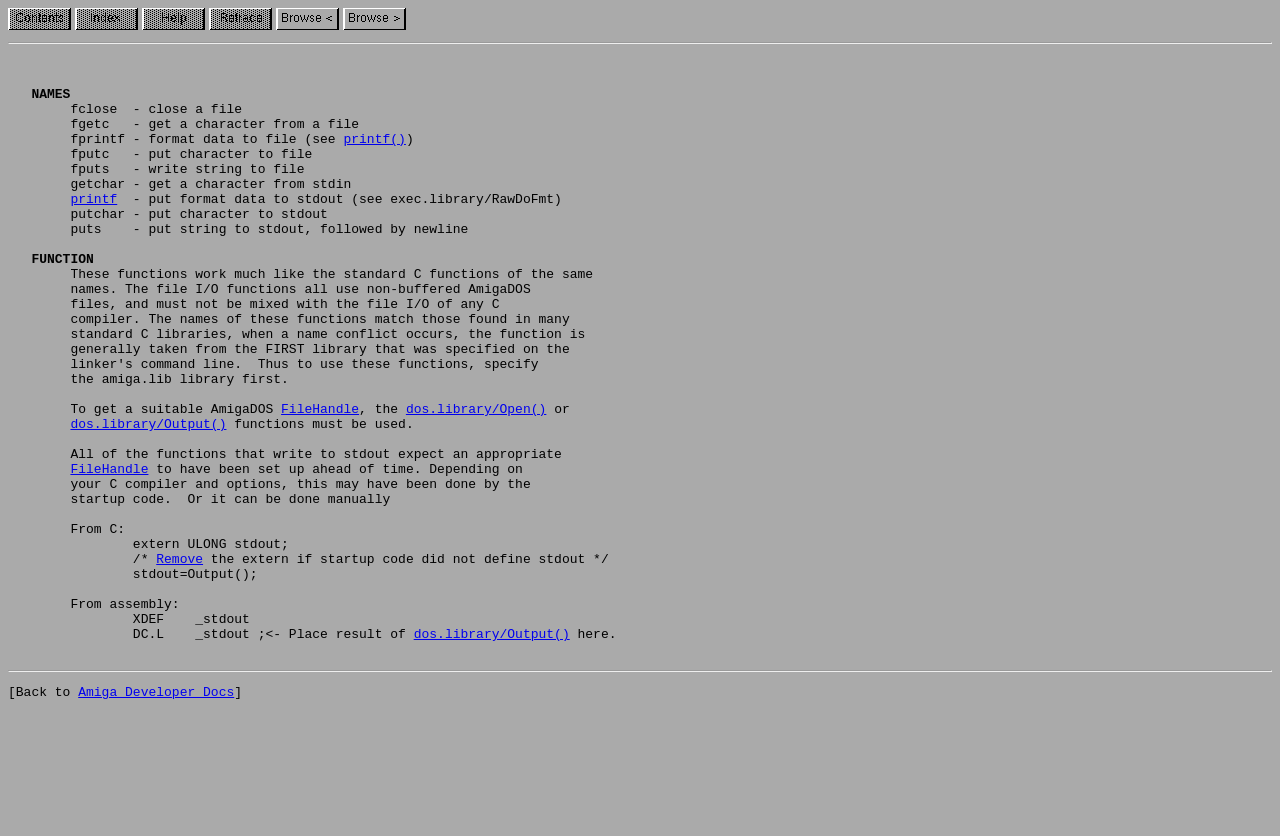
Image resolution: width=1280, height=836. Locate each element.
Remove (179, 660)
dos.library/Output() (148, 498)
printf (93, 228)
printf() (374, 156)
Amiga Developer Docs (156, 814)
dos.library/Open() (476, 480)
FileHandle (320, 480)
